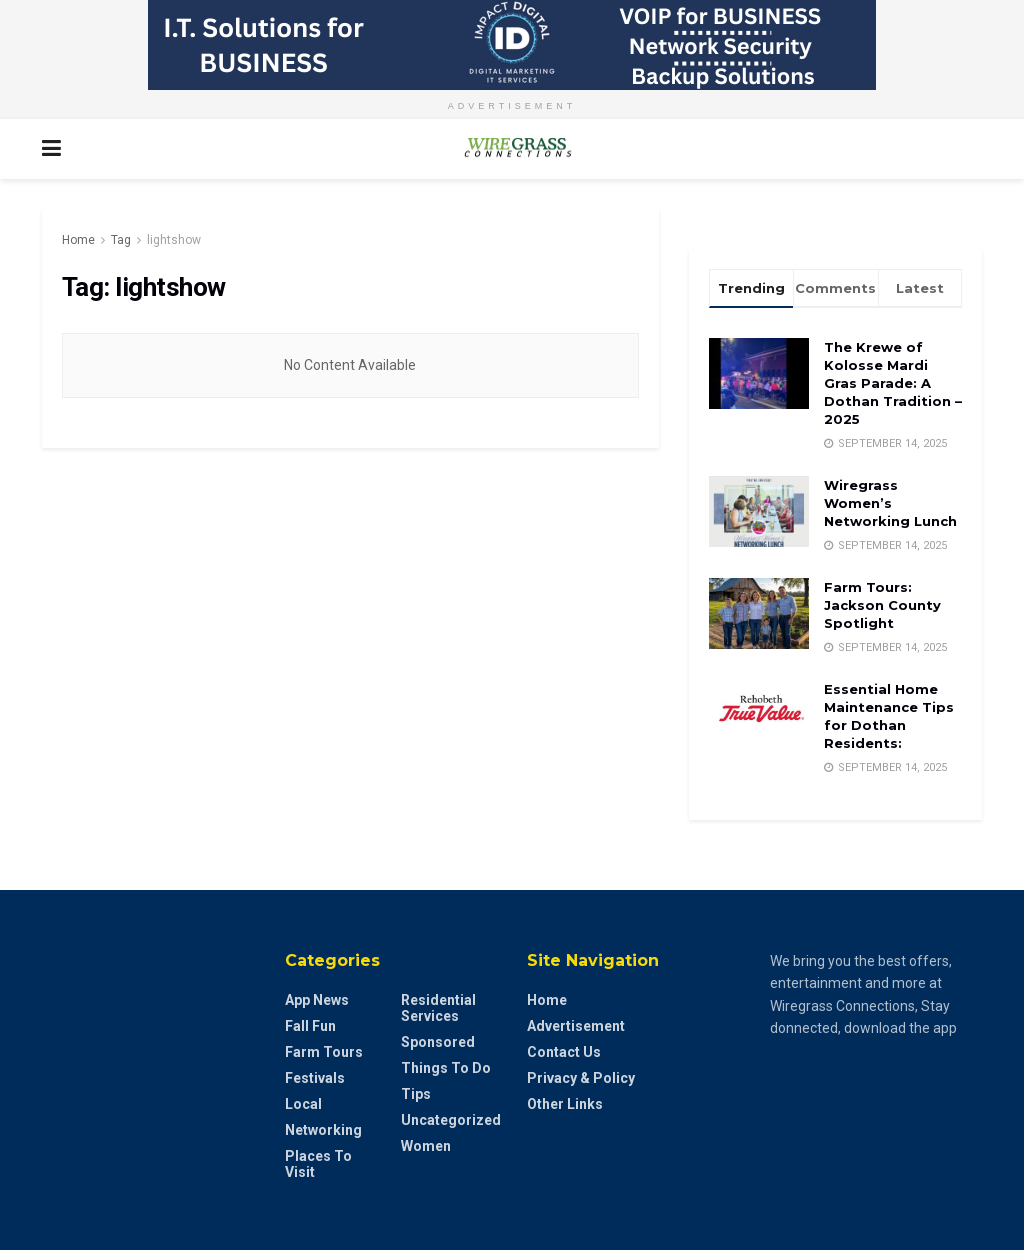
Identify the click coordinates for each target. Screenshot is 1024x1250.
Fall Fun (310, 1026)
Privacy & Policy (581, 1078)
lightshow (174, 240)
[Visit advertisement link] (512, 45)
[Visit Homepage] (511, 149)
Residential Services (438, 1008)
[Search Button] (972, 149)
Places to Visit (318, 1164)
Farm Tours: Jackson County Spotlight (882, 605)
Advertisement (576, 1026)
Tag (121, 240)
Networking (323, 1130)
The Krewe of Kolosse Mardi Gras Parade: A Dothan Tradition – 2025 (893, 383)
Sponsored (438, 1042)
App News (317, 1000)
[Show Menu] (51, 149)
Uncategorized (451, 1120)
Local (303, 1104)
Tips (416, 1094)
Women (426, 1146)
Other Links (565, 1104)
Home (78, 240)
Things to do (446, 1068)
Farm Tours (324, 1052)
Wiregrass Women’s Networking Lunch (890, 503)
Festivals (315, 1078)
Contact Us (564, 1052)
